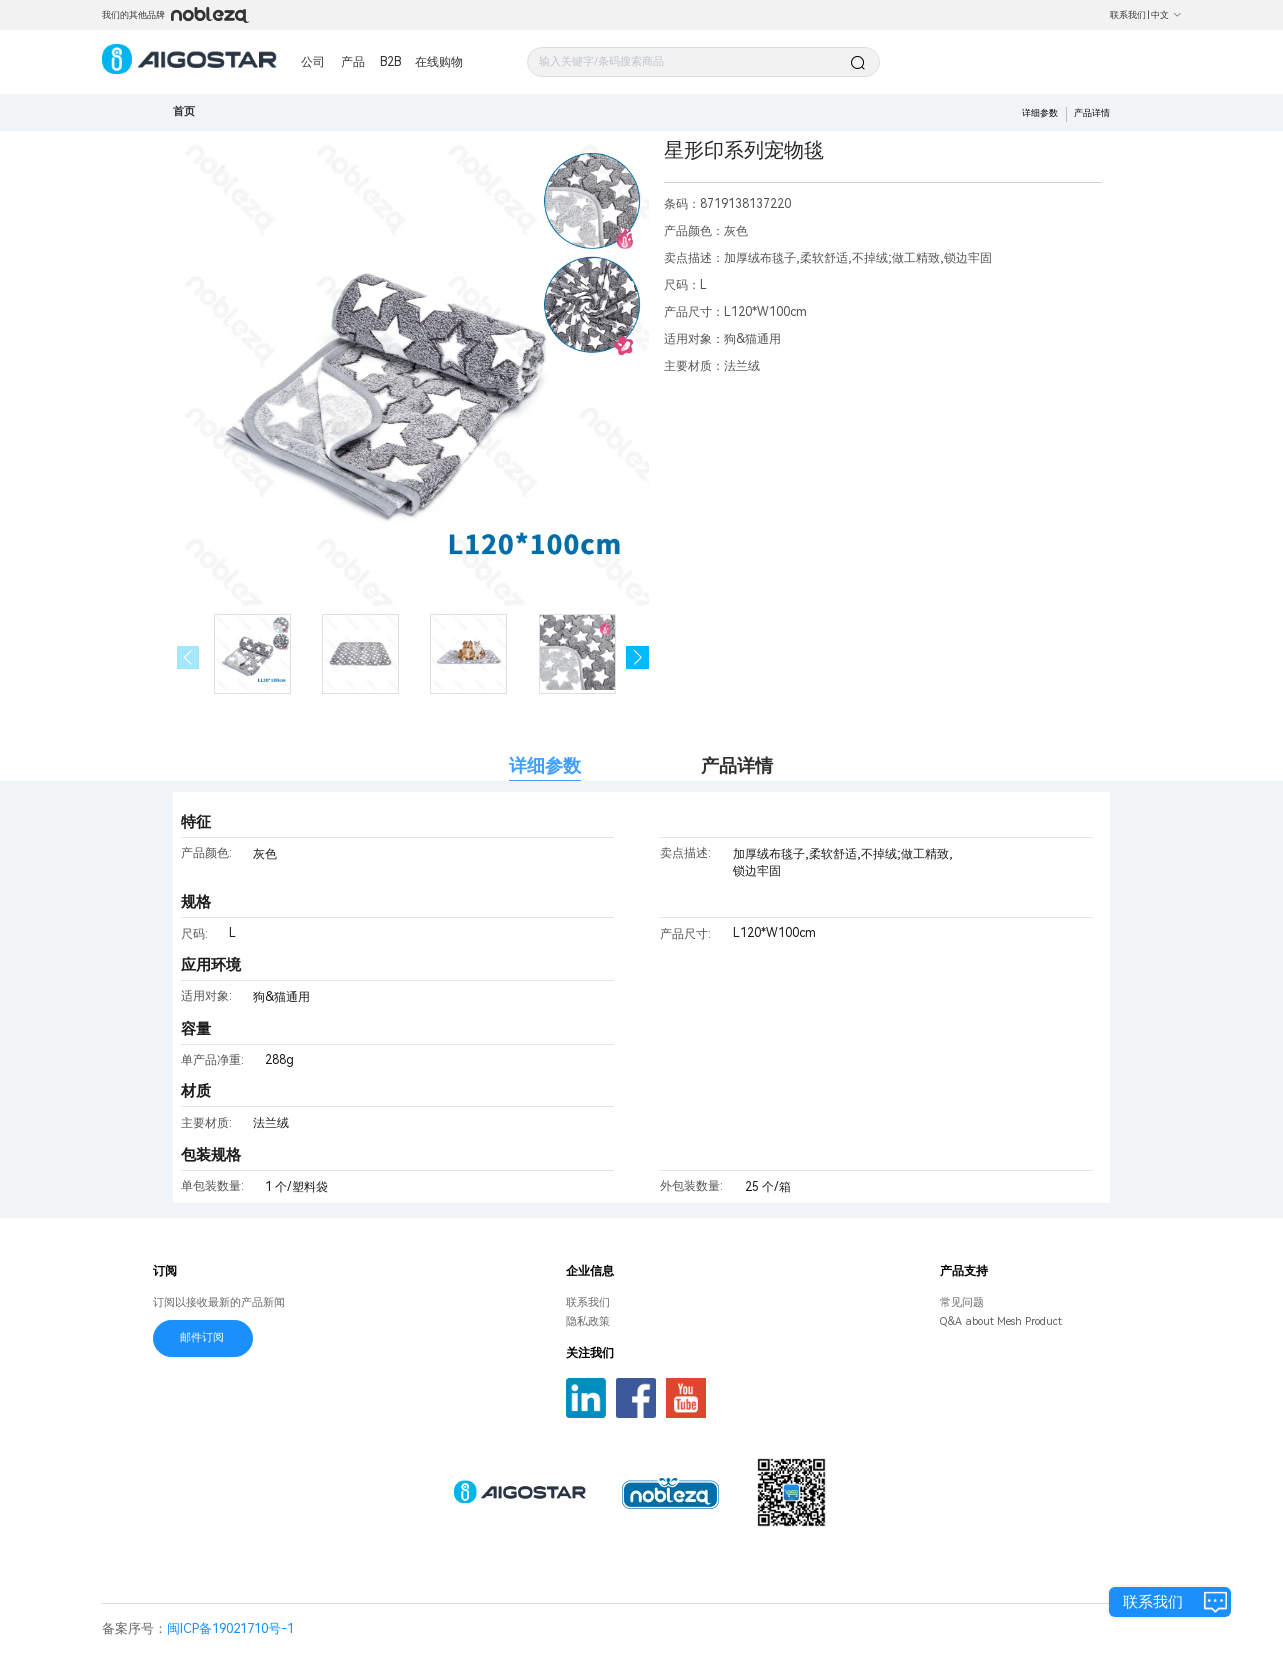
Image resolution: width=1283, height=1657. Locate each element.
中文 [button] (1166, 15)
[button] (637, 657)
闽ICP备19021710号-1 (230, 1628)
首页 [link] (184, 111)
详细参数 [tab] (545, 765)
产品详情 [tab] (737, 765)
